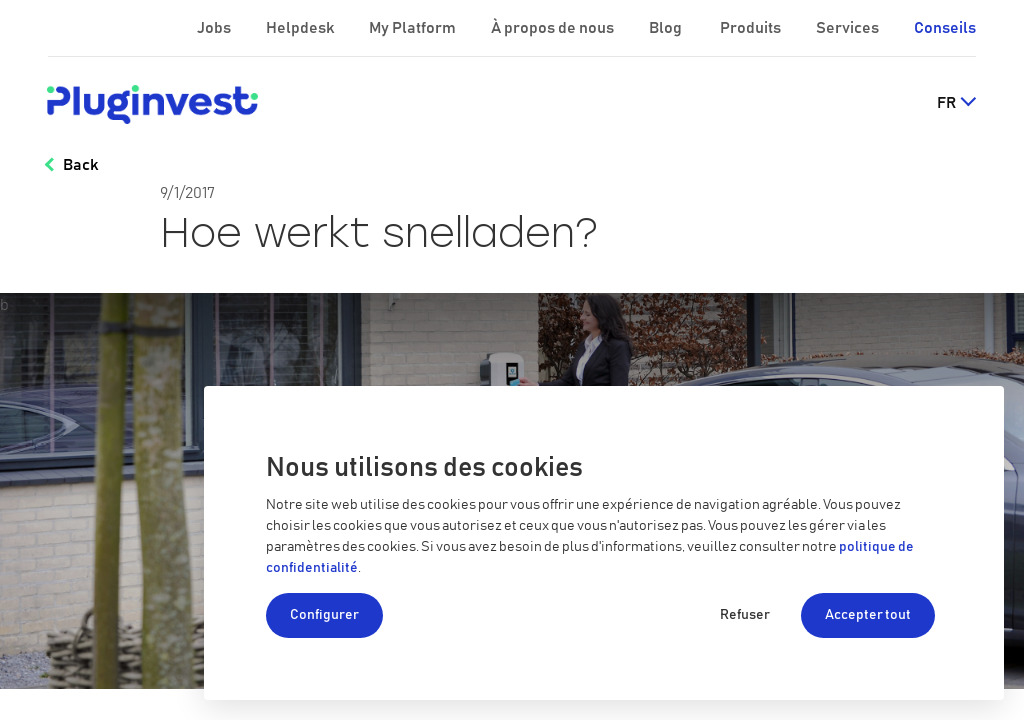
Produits (752, 28)
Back (80, 165)
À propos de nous (554, 28)
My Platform (412, 28)
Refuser (745, 615)
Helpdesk (301, 28)
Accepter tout (868, 615)
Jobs (215, 28)
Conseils (945, 28)
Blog (667, 28)
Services (849, 28)
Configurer (324, 615)
